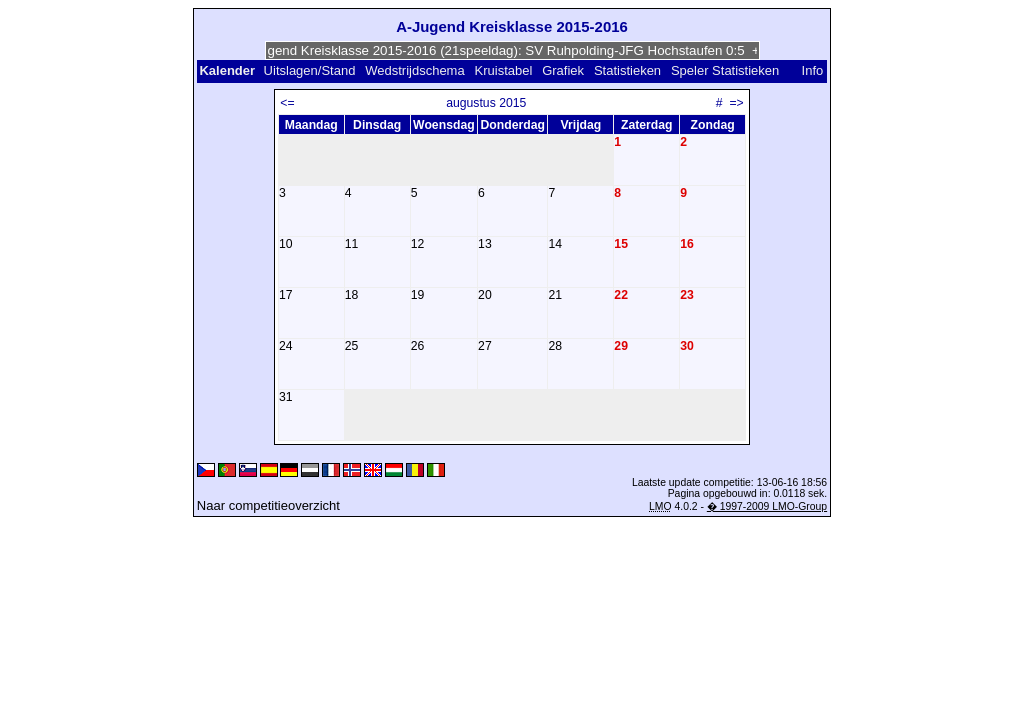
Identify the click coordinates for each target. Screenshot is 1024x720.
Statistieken (627, 70)
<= (287, 103)
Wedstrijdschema (414, 70)
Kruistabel (504, 70)
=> (736, 103)
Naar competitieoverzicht (268, 505)
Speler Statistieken (725, 70)
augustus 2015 (486, 103)
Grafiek (563, 70)
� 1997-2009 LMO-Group (767, 506)
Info (813, 70)
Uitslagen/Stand (310, 70)
